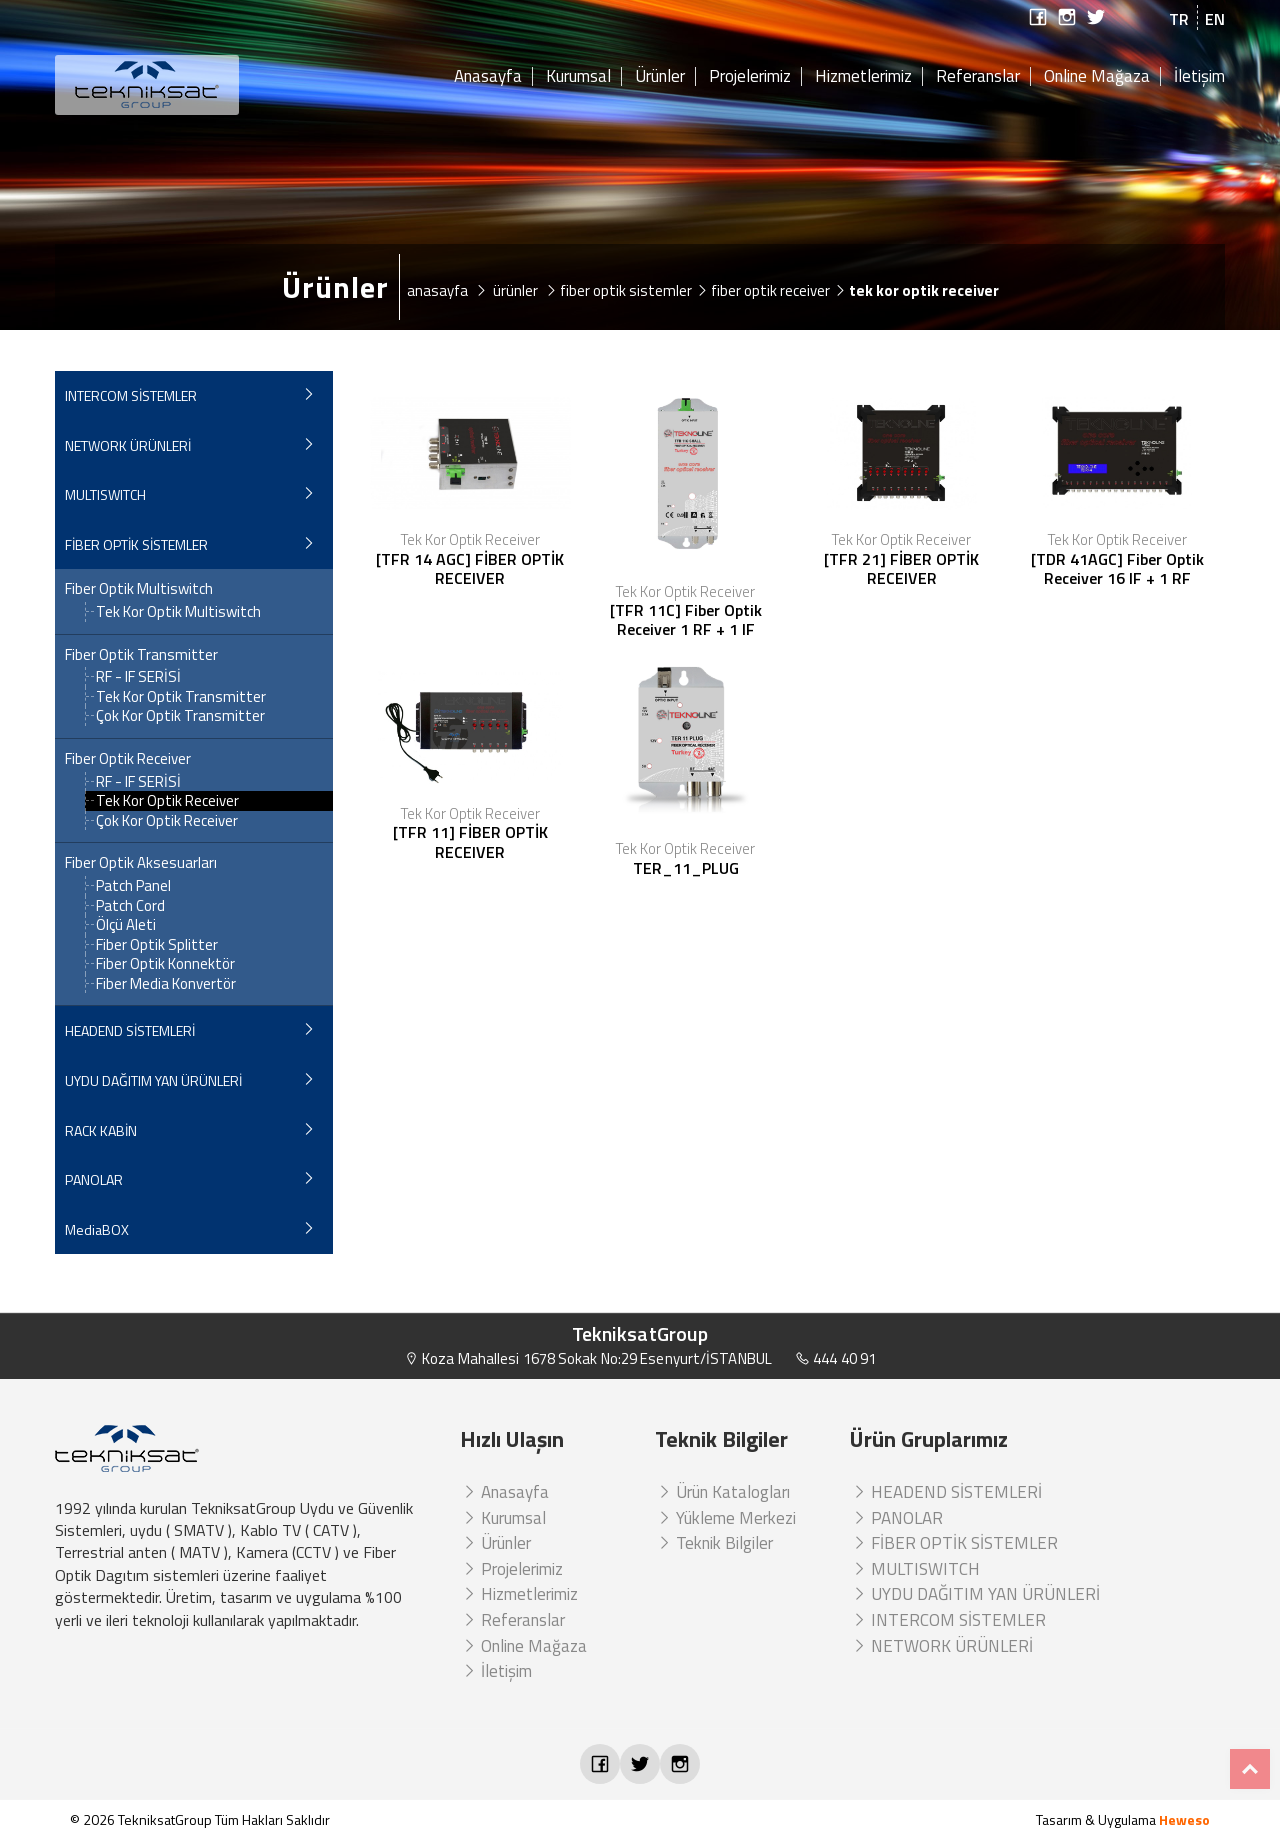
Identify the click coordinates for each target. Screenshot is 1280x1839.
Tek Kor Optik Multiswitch (178, 611)
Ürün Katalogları (722, 1492)
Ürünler (660, 77)
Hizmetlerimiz (863, 77)
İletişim (1199, 77)
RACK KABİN (101, 1130)
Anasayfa (488, 77)
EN (1215, 19)
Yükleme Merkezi (725, 1518)
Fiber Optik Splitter (157, 944)
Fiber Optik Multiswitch (139, 589)
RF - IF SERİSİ (138, 676)
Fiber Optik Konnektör (165, 963)
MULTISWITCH (105, 494)
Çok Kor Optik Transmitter (180, 715)
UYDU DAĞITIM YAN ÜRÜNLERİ (153, 1080)
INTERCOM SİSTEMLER (131, 395)
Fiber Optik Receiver (128, 759)
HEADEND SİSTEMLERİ (130, 1030)
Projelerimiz (750, 77)
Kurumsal (578, 77)
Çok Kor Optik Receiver (167, 820)
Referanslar (978, 77)
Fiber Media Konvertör (166, 983)
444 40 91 (835, 1358)
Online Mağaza (1097, 77)
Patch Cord (130, 905)
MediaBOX (97, 1229)
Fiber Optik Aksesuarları (141, 863)
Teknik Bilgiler (714, 1543)
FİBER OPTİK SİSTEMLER (136, 544)
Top (1250, 1769)
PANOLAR (94, 1179)
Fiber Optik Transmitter (141, 655)
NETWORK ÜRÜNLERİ (128, 445)
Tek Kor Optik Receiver (167, 800)
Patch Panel (133, 885)
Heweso (1184, 1819)
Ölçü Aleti (126, 924)
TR (1179, 19)
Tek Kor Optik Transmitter (181, 696)
